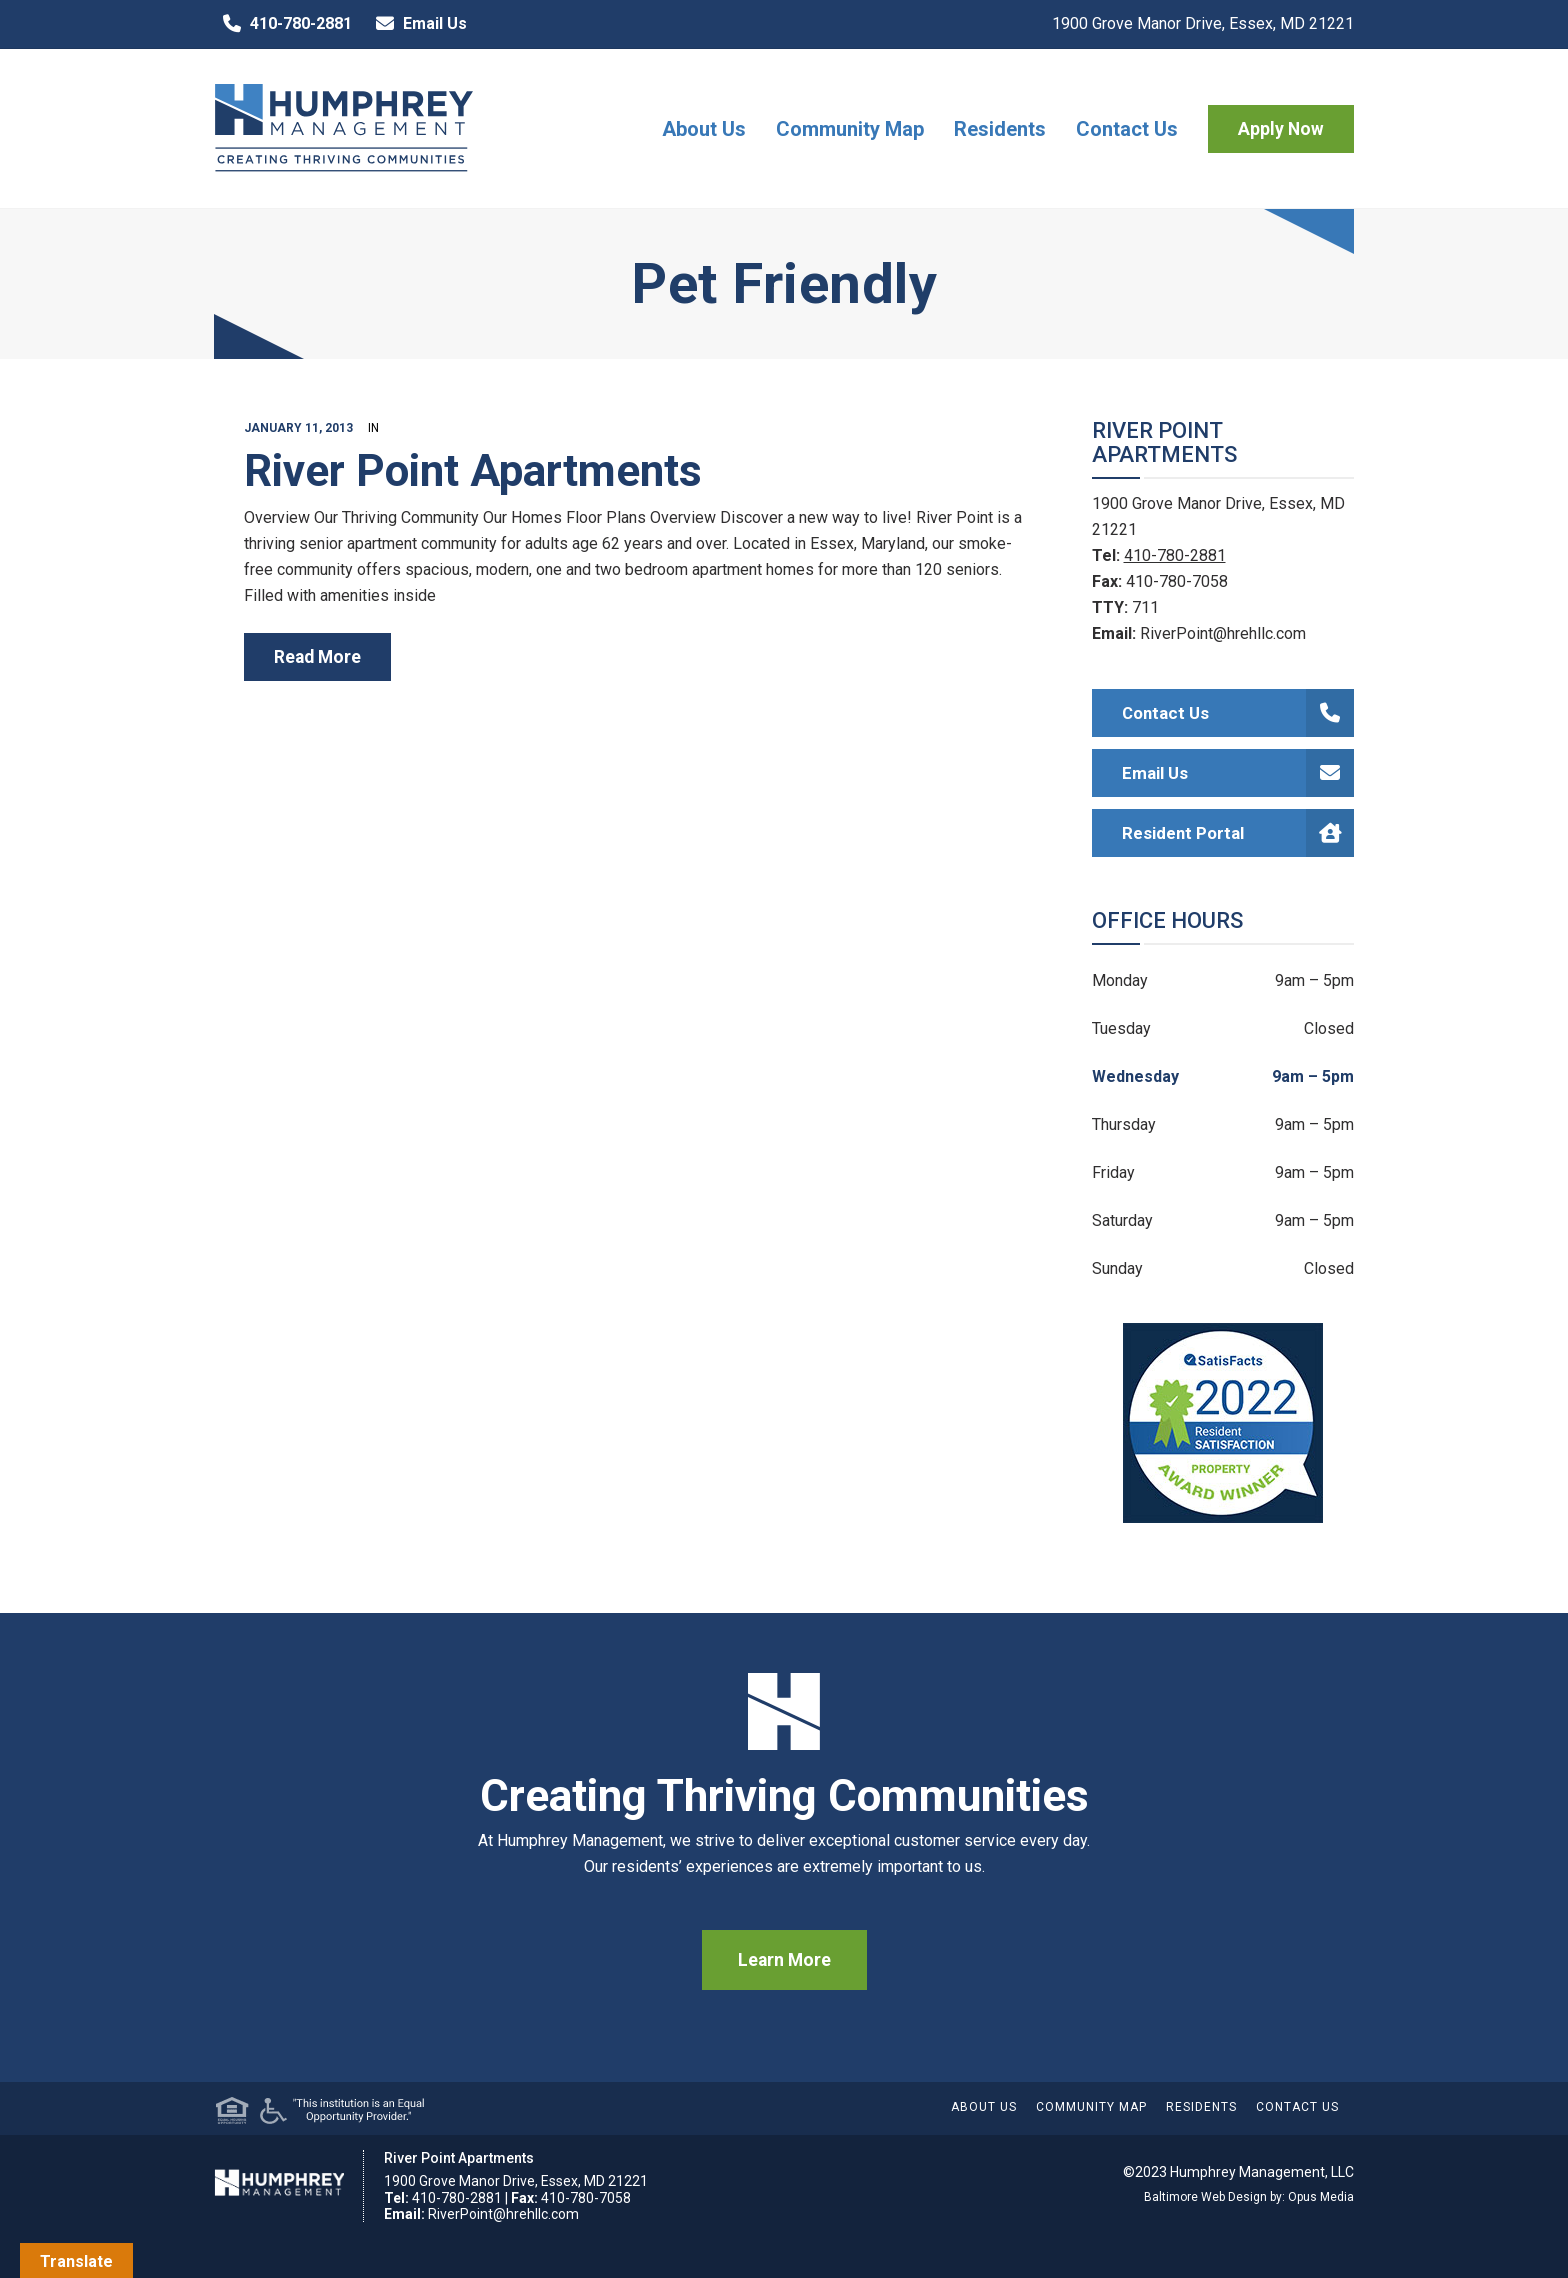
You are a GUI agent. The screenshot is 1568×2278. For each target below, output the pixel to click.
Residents (1000, 129)
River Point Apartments (473, 471)
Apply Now (1281, 129)
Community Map (850, 129)
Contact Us (1127, 129)
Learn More (784, 1960)
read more (317, 657)
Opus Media (1321, 2197)
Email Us (417, 24)
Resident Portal (1238, 833)
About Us (704, 129)
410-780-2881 (283, 24)
